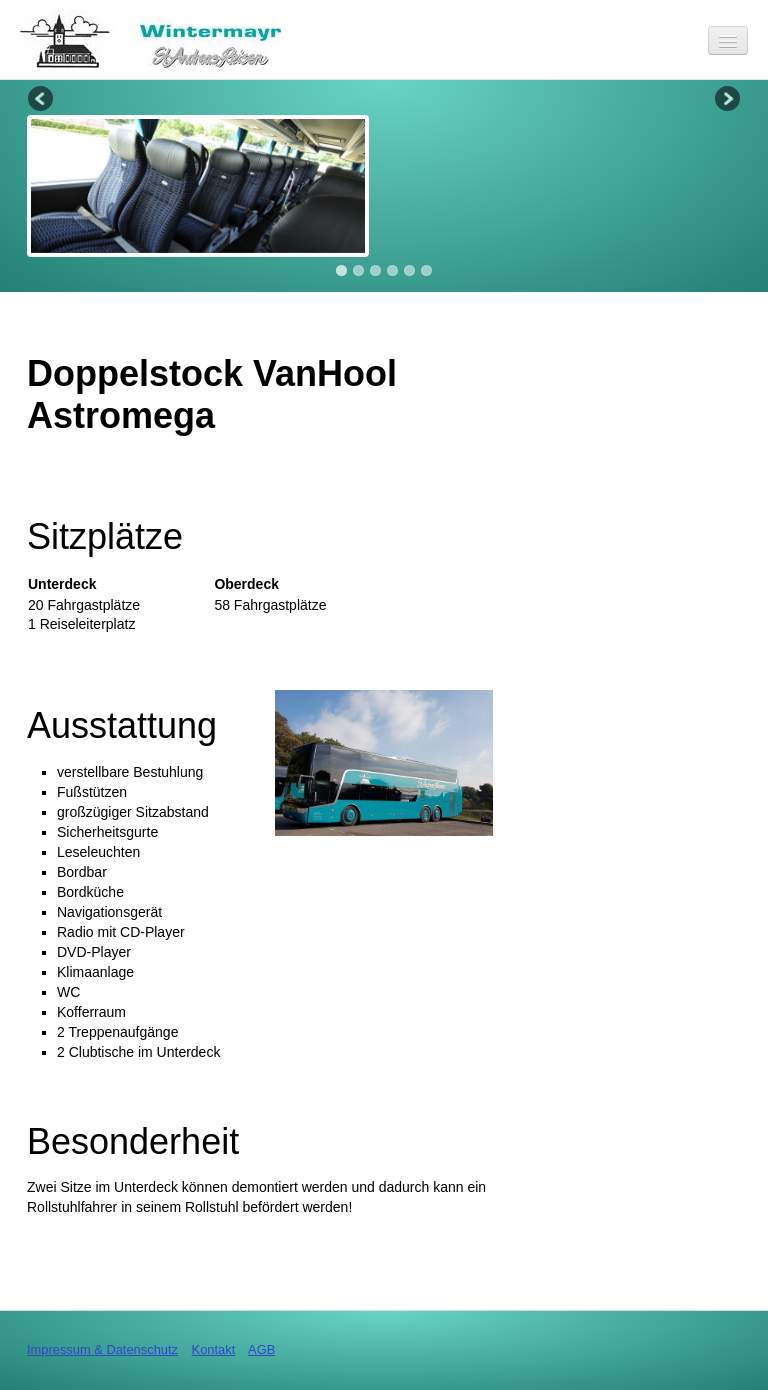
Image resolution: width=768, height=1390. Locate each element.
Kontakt (214, 1349)
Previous (42, 100)
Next (726, 100)
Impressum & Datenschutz (102, 1349)
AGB (261, 1349)
